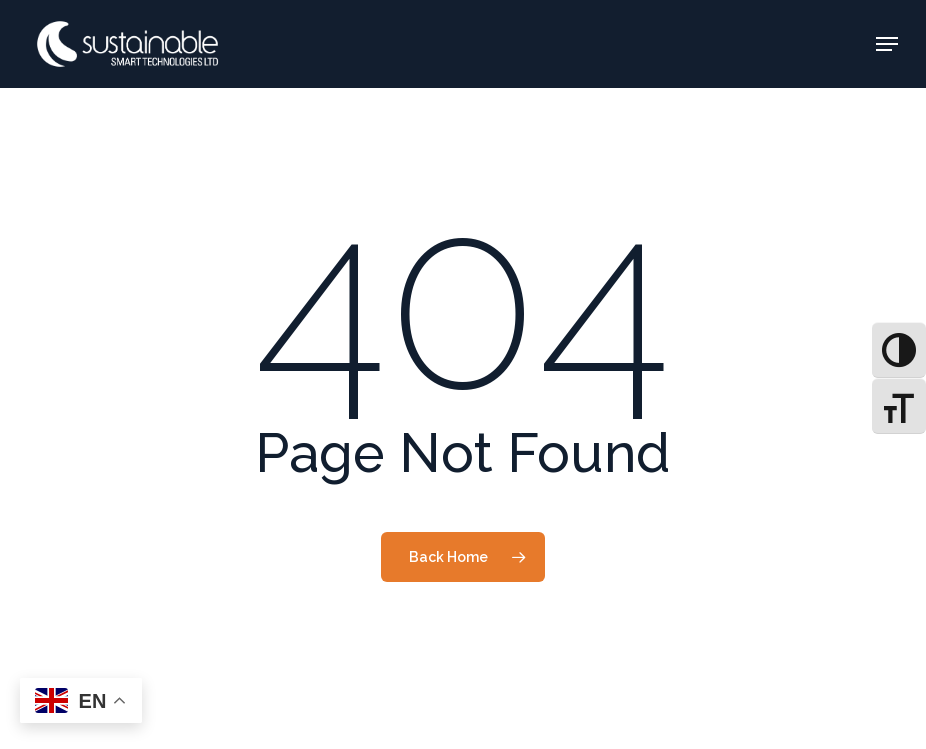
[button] (887, 44)
